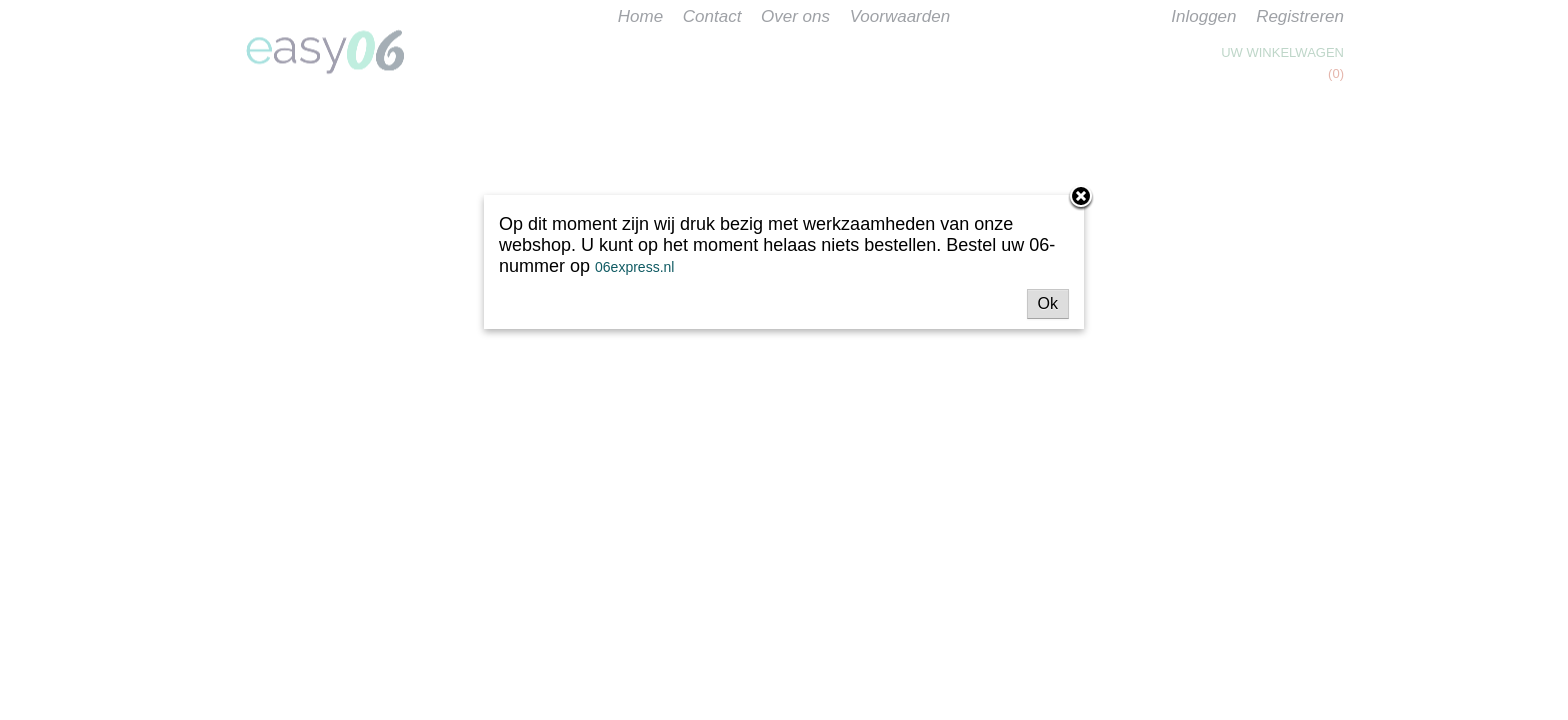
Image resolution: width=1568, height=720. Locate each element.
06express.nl (634, 267)
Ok (1048, 303)
